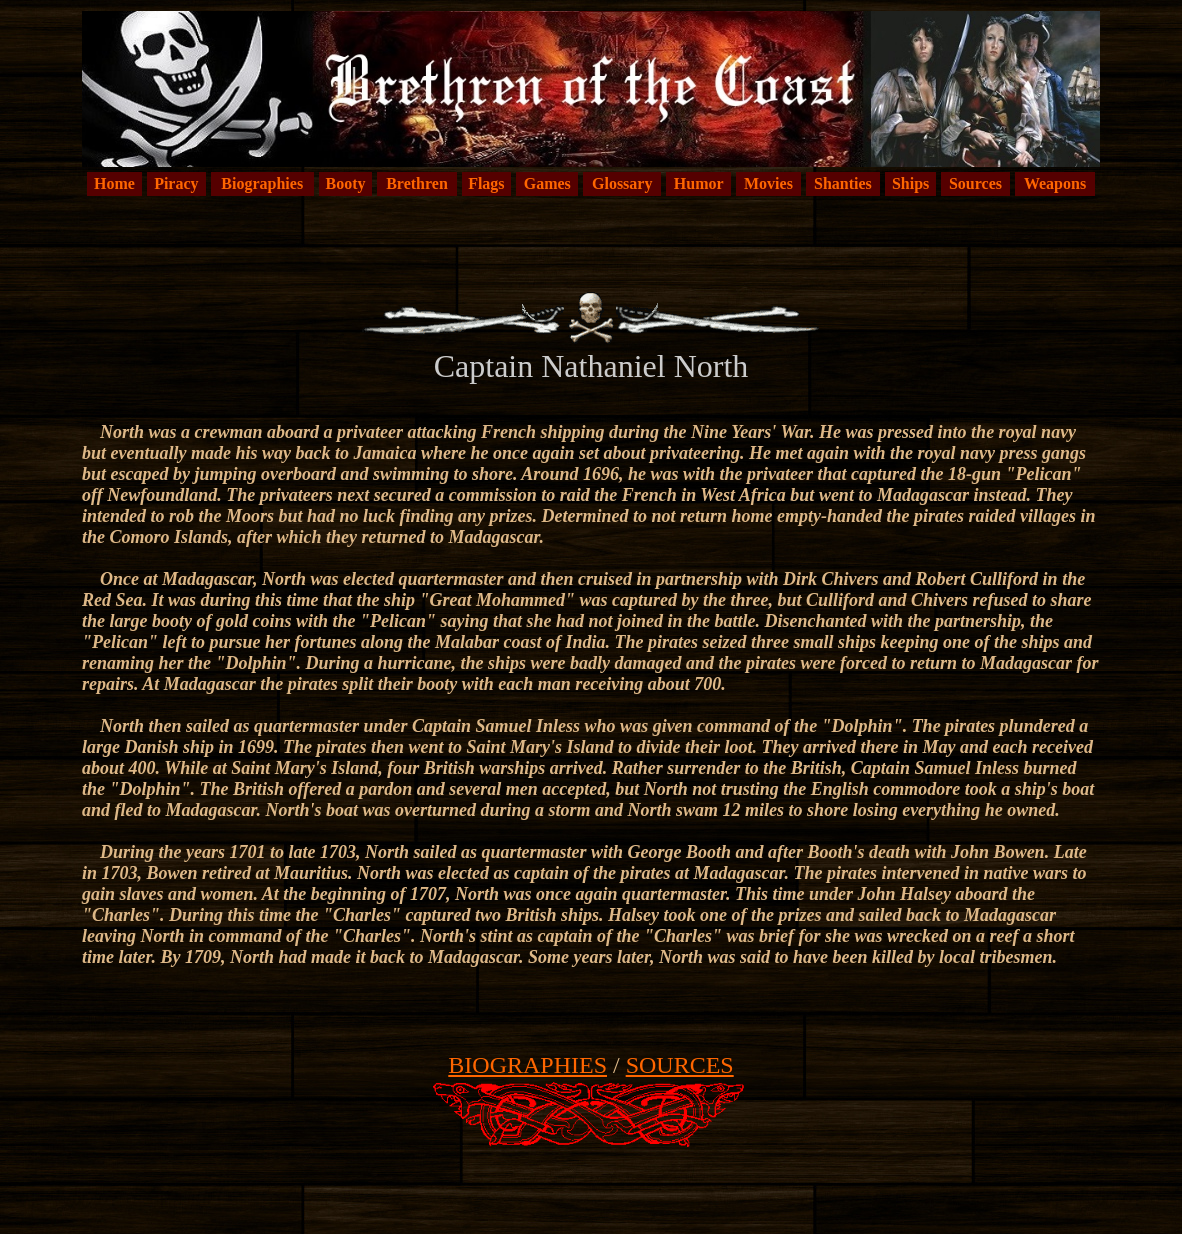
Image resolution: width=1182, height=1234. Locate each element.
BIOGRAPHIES (527, 1065)
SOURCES (680, 1065)
